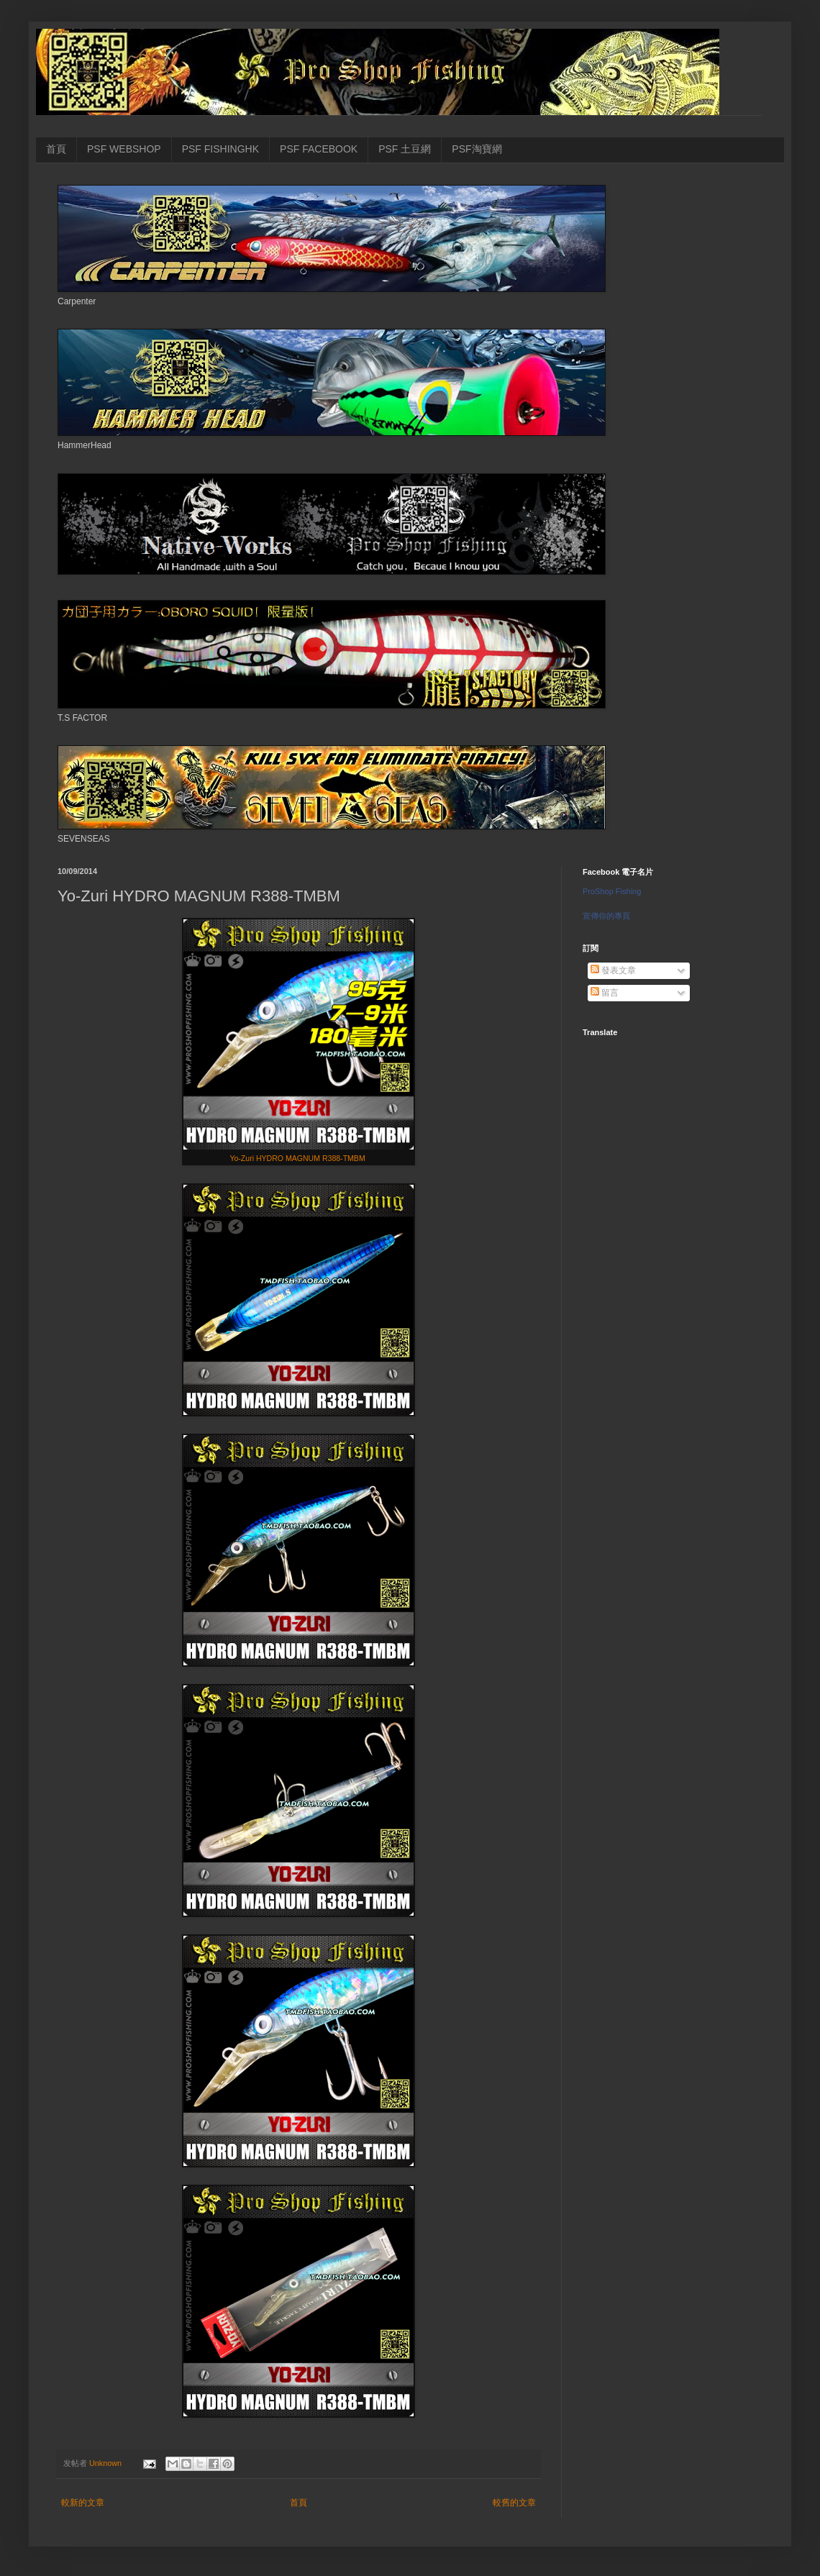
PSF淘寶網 (476, 149)
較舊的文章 (514, 2503)
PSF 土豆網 (404, 149)
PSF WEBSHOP (124, 149)
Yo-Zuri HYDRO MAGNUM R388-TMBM (298, 1158)
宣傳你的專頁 (606, 915)
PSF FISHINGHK (220, 149)
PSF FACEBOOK (318, 149)
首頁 (56, 149)
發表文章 (613, 970)
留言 (605, 993)
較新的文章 (82, 2503)
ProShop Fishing (612, 891)
